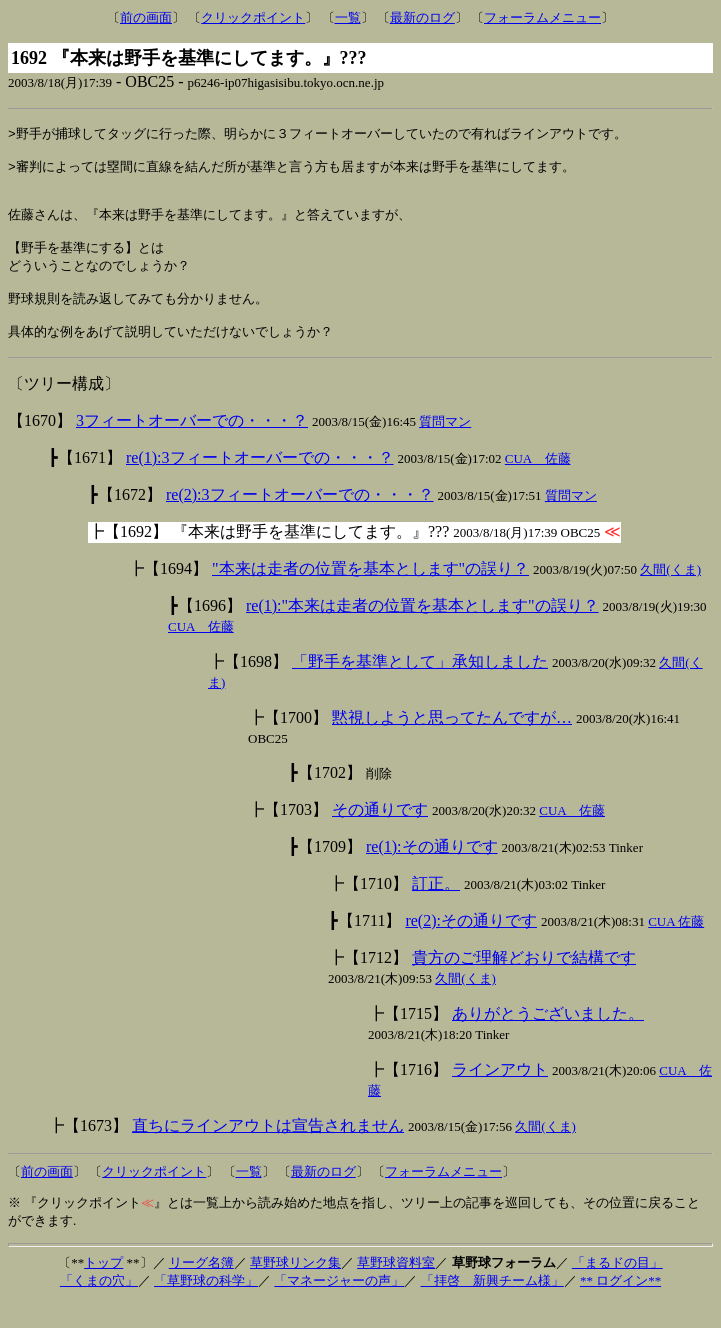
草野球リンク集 (295, 1287)
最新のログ (422, 17)
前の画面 (146, 17)
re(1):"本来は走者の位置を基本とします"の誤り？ (422, 630)
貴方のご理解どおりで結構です (524, 982)
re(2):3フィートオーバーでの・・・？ (300, 519)
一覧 (348, 17)
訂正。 (436, 908)
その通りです (380, 834)
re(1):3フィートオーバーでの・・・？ (260, 482)
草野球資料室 (396, 1287)
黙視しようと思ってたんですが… (452, 742)
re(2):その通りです (471, 945)
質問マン (445, 446)
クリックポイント (253, 17)
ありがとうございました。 (548, 1038)
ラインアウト (500, 1094)
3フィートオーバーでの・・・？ (192, 445)
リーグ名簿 (201, 1287)
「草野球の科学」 (206, 1305)
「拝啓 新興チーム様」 (492, 1305)
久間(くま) (670, 594)
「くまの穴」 (99, 1305)
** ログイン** (620, 1305)
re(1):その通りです (432, 871)
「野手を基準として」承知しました (420, 686)
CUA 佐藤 (538, 483)
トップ (103, 1287)
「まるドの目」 (617, 1287)
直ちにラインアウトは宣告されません (268, 1150)
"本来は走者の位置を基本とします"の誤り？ (370, 593)
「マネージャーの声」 (339, 1305)
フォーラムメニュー (542, 17)
